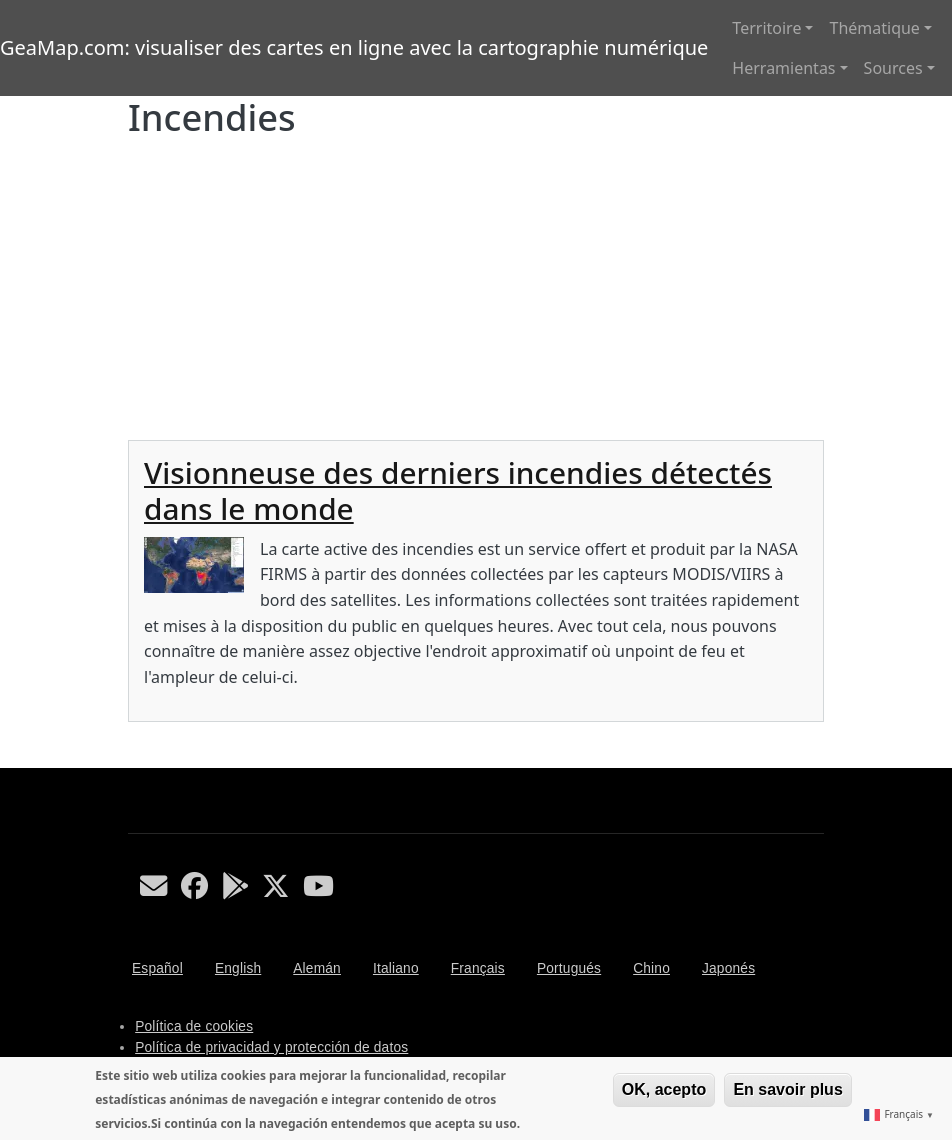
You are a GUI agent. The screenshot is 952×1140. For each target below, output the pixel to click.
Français (478, 968)
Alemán (317, 968)
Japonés (728, 968)
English (238, 968)
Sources (893, 68)
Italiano (396, 968)
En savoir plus (787, 1089)
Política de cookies (194, 1026)
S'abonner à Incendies (136, 760)
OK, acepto (664, 1089)
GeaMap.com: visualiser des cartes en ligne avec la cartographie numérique (354, 47)
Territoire (766, 28)
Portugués (569, 968)
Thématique (874, 28)
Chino (651, 968)
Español (157, 968)
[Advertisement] (476, 290)
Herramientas (783, 68)
